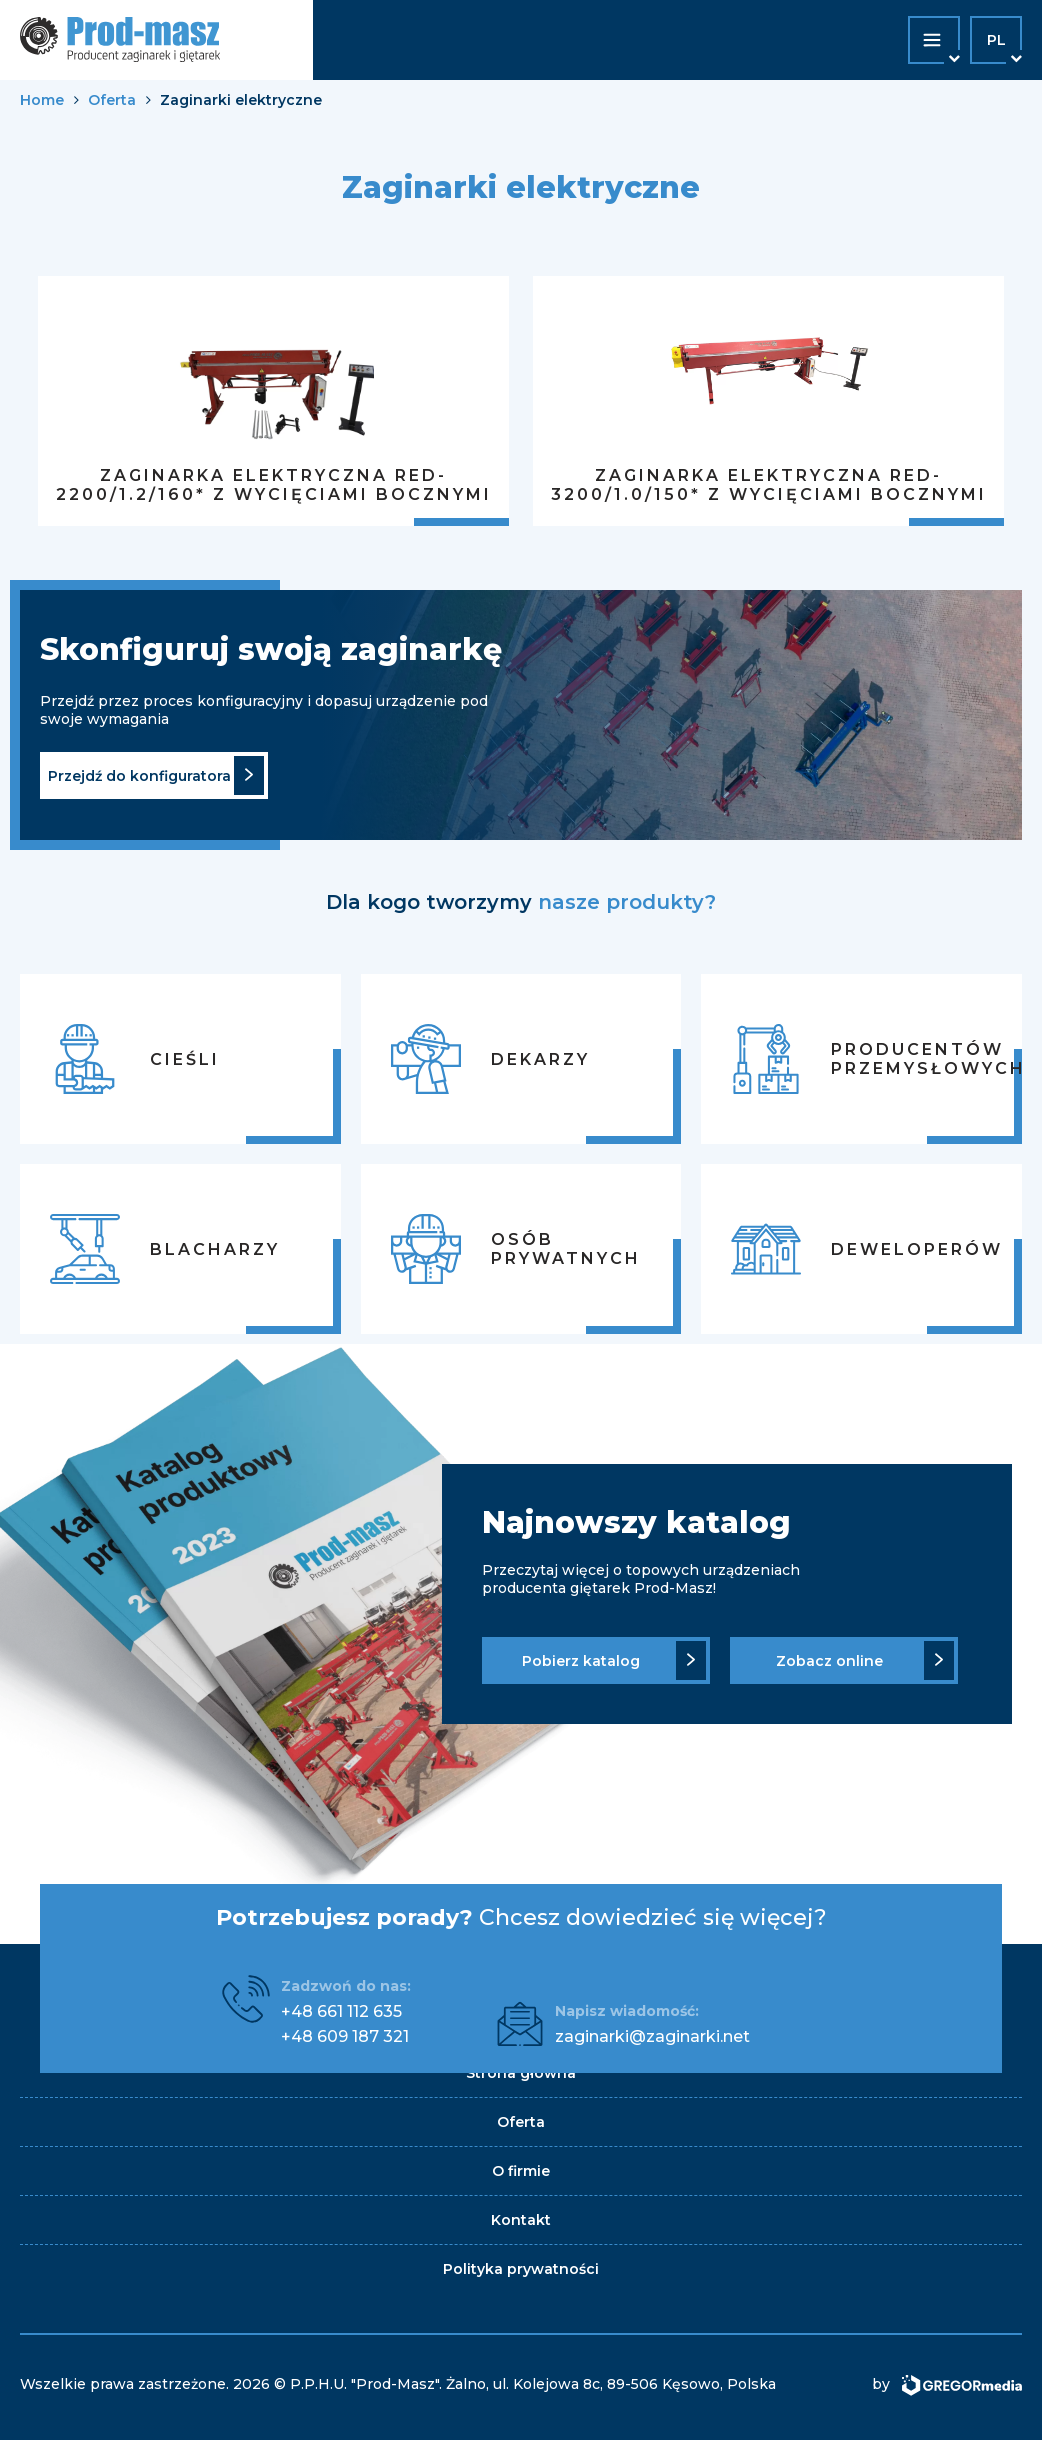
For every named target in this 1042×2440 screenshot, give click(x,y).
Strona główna (521, 2073)
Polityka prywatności (521, 2269)
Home (42, 100)
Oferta (112, 100)
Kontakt (521, 2220)
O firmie (521, 2171)
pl (996, 40)
